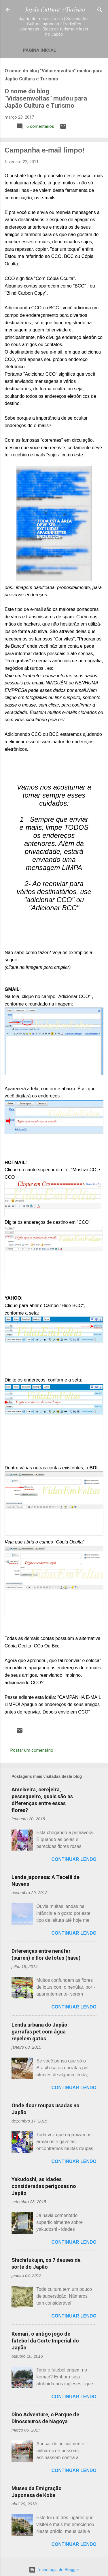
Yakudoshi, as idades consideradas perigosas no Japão (44, 2186)
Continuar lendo (74, 1859)
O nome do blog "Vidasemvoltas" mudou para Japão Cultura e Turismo (46, 98)
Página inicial (39, 50)
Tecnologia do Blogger (54, 2569)
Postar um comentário (31, 1750)
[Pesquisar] (99, 10)
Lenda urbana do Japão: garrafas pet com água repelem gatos (40, 2031)
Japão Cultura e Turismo (54, 9)
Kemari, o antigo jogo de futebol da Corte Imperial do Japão (45, 2341)
